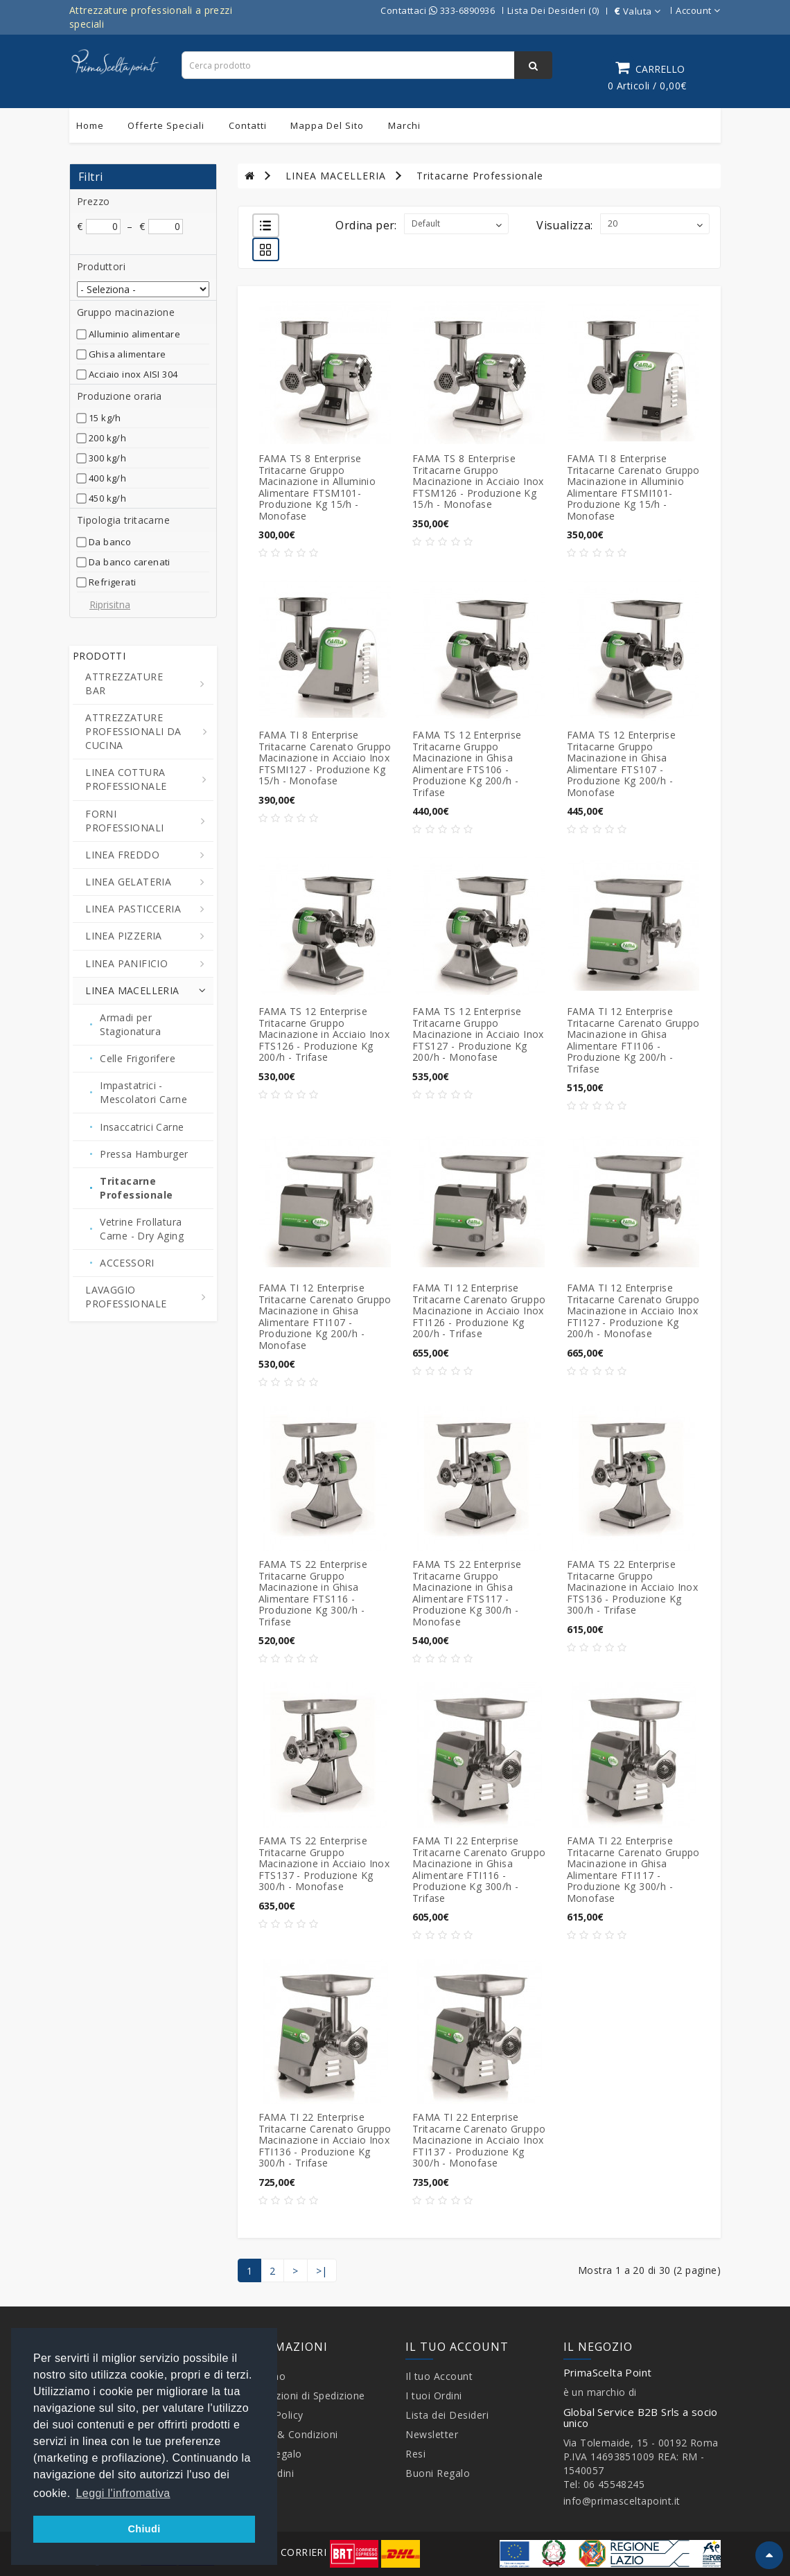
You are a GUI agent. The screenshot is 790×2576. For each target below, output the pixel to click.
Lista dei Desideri (447, 2414)
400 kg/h (107, 478)
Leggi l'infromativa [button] (123, 2493)
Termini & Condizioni (288, 2434)
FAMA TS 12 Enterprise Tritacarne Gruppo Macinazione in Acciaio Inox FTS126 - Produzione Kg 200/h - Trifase (324, 1034)
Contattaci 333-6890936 (437, 10)
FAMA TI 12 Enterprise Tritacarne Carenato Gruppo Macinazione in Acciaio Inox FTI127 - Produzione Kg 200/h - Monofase (633, 1310)
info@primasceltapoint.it (622, 2500)
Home (90, 125)
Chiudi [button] (144, 2528)
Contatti (248, 125)
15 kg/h (105, 418)
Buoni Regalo (437, 2473)
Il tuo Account (439, 2376)
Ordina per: (365, 225)
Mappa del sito (327, 125)
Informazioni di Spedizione (301, 2395)
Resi (415, 2453)
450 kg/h (107, 498)
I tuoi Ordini (433, 2395)
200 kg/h (107, 438)
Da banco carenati (129, 562)
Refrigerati (112, 582)
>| (322, 2270)
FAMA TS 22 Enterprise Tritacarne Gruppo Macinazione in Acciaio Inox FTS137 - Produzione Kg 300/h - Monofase (324, 1863)
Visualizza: (564, 225)
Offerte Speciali (166, 125)
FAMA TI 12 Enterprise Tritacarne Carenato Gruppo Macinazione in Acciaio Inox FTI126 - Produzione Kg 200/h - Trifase (478, 1310)
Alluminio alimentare (134, 334)
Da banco (110, 542)
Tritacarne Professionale (479, 175)
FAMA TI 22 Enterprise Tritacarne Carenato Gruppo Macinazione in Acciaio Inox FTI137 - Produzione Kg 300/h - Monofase (478, 2139)
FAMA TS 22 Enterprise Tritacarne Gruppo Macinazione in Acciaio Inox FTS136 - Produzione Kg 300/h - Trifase (633, 1587)
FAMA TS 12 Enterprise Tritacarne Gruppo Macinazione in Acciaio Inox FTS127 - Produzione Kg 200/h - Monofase (478, 1034)
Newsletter (431, 2434)
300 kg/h (107, 458)
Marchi (404, 125)
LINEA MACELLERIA (336, 175)
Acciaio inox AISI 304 (133, 374)
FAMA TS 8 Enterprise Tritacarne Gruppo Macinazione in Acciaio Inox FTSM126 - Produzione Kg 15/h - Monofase (478, 481)
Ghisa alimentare (127, 354)
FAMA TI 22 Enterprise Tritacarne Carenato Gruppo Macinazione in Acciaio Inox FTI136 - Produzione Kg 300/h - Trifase (325, 2139)
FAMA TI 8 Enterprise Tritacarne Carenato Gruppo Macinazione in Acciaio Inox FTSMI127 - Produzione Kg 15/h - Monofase (325, 757)
